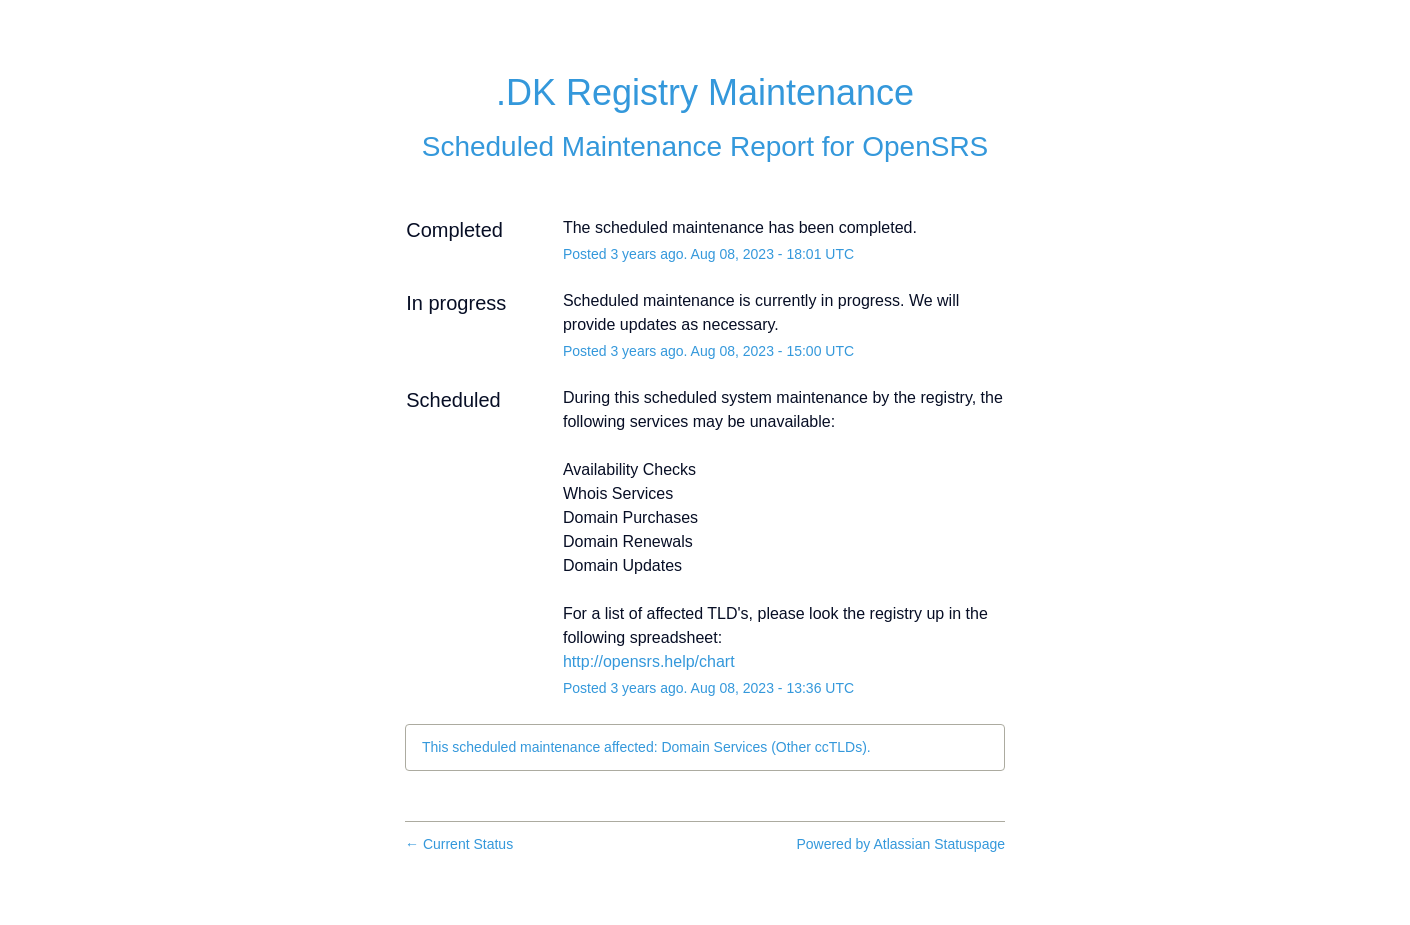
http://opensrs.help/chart (649, 661)
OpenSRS (925, 146)
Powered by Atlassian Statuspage (900, 844)
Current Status (459, 844)
